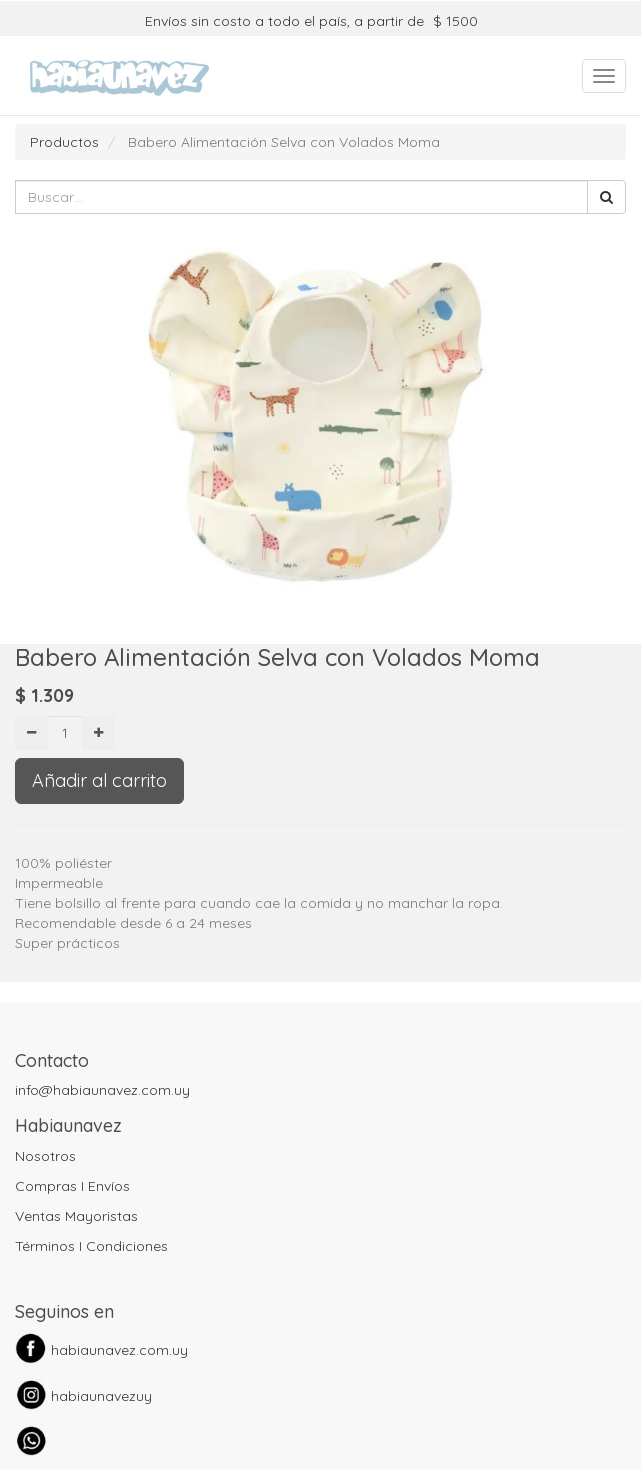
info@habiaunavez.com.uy (102, 1090)
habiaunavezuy (101, 1396)
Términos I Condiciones (91, 1246)
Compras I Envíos (72, 1186)
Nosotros (45, 1156)
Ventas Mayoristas (76, 1216)
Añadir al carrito (99, 780)
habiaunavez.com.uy (119, 1350)
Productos (64, 142)
